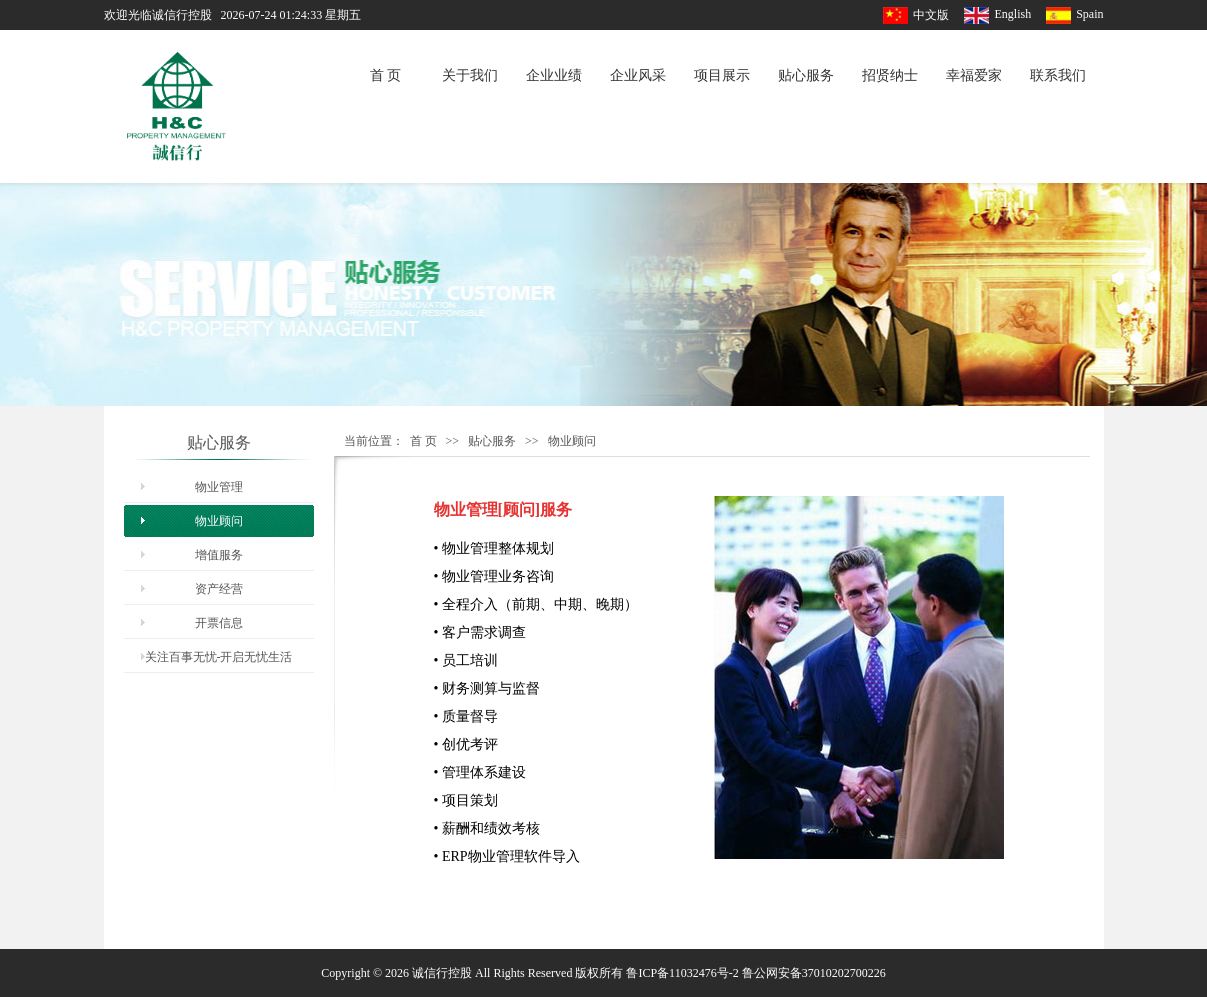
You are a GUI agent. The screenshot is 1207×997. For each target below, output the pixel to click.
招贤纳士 (890, 75)
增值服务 (219, 555)
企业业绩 (554, 75)
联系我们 (1058, 75)
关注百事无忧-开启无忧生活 (219, 657)
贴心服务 (806, 75)
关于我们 (470, 75)
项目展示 (722, 75)
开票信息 (219, 623)
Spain (1089, 14)
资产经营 (219, 589)
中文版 (931, 15)
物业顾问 (219, 521)
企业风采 (638, 75)
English (1012, 14)
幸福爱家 (974, 75)
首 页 (386, 75)
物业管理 (219, 487)
